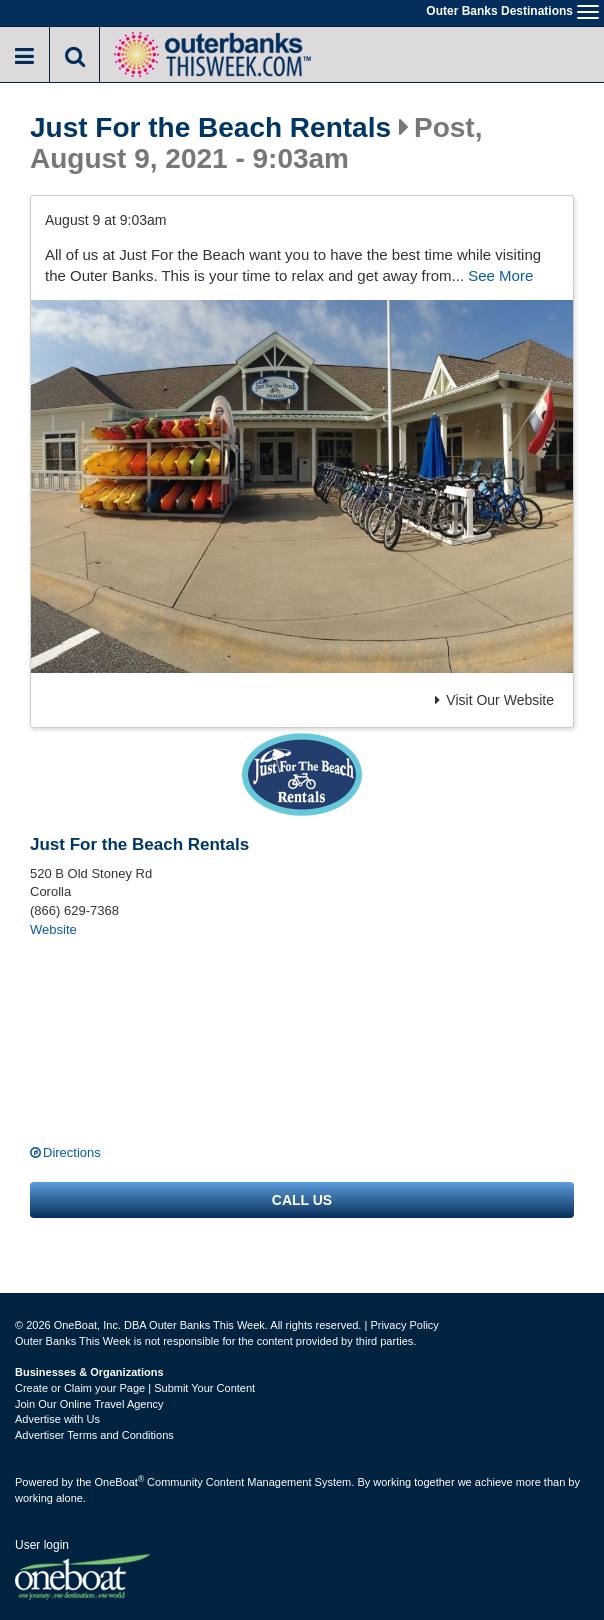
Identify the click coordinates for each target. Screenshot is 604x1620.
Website (53, 929)
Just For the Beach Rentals (210, 128)
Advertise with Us (57, 1419)
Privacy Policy (404, 1325)
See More (500, 275)
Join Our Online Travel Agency (89, 1404)
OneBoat (120, 1482)
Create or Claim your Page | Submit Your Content (135, 1388)
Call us (302, 1200)
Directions (72, 1152)
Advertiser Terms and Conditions (94, 1435)
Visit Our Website (494, 700)
